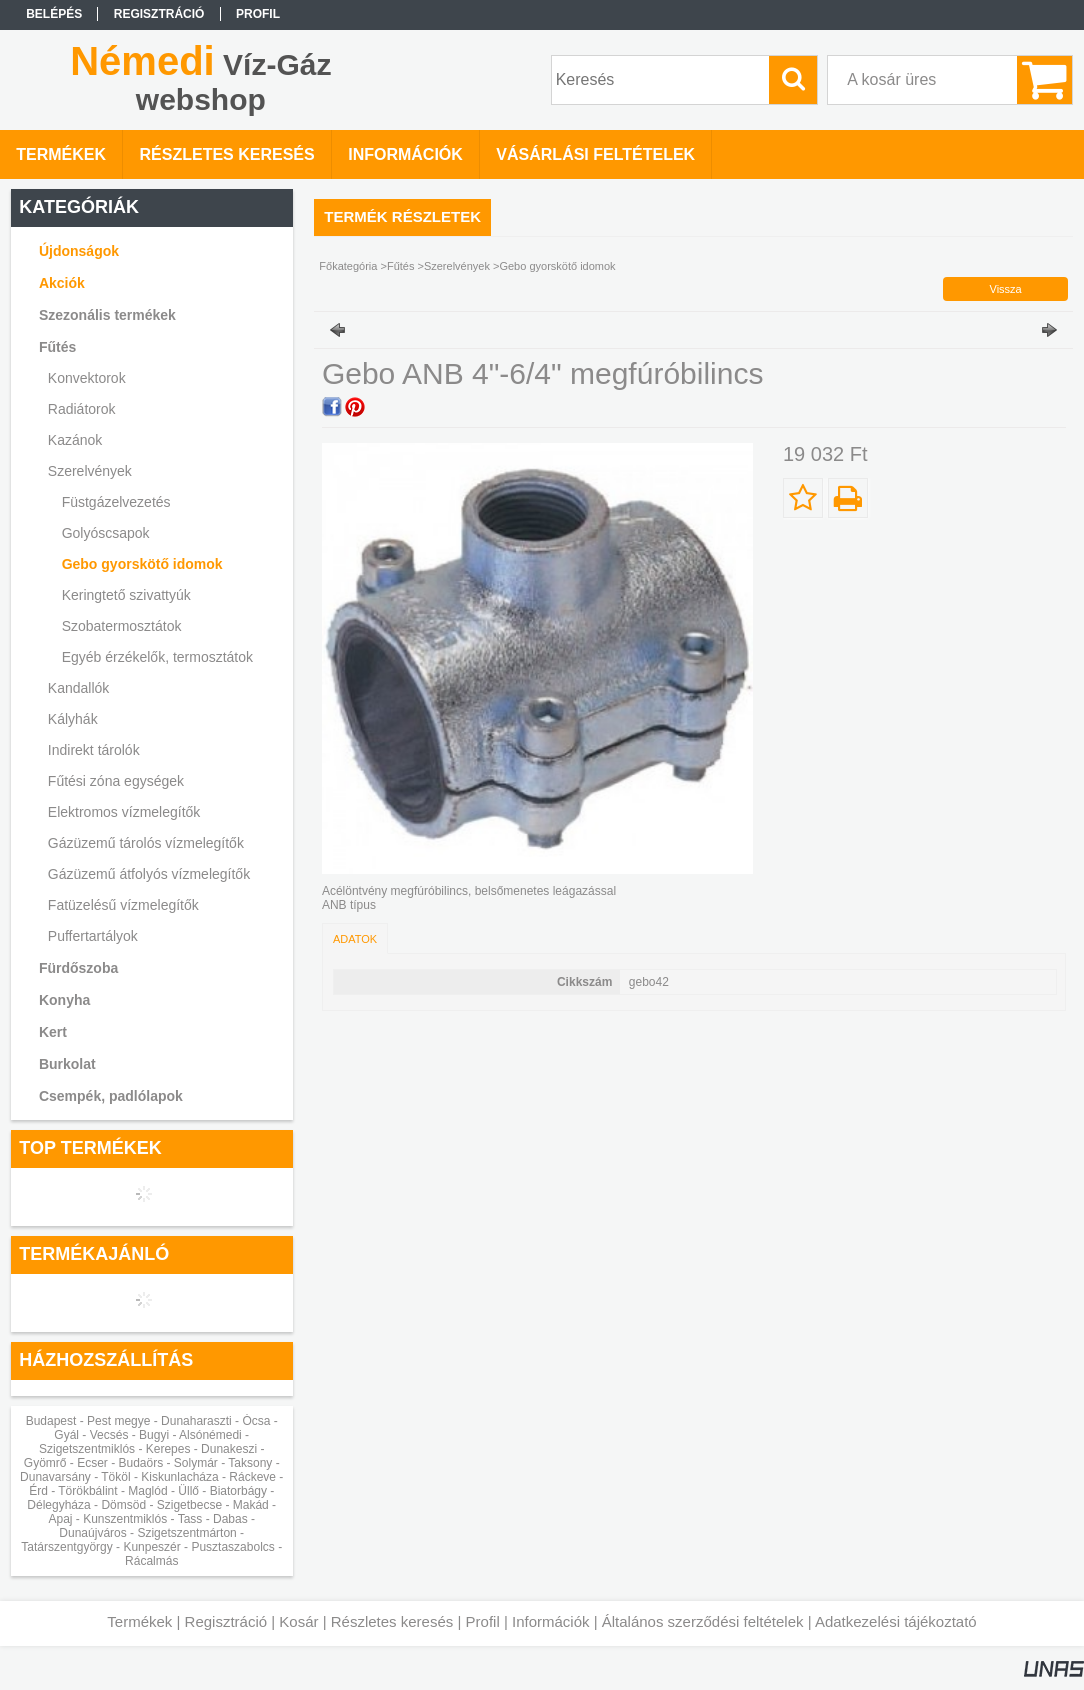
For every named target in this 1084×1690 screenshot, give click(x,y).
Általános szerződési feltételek (703, 1621)
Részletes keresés (392, 1621)
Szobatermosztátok (122, 626)
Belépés (54, 14)
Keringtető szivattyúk (126, 595)
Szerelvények (457, 266)
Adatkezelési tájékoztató (896, 1621)
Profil (483, 1621)
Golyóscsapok (106, 533)
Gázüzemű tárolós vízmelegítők (146, 843)
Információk (551, 1621)
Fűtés (401, 266)
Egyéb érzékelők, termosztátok (157, 657)
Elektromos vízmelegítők (124, 812)
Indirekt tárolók (94, 750)
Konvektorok (87, 378)
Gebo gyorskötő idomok (142, 564)
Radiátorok (82, 409)
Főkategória (348, 266)
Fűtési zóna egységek (116, 781)
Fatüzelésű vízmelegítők (123, 905)
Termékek (139, 1621)
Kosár (298, 1621)
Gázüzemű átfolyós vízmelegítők (149, 874)
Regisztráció (226, 1621)
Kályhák (73, 719)
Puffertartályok (93, 936)
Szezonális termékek (107, 315)
